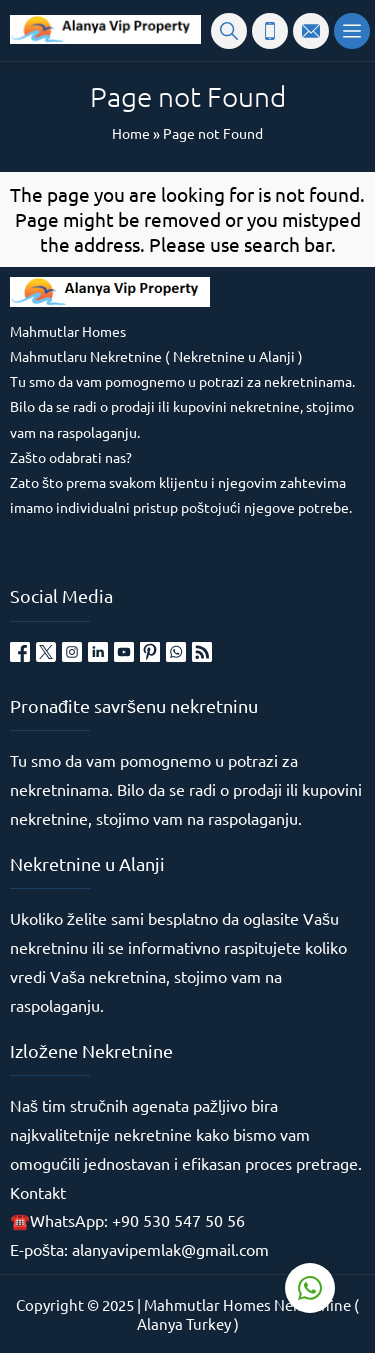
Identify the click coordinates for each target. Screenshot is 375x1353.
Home (131, 133)
